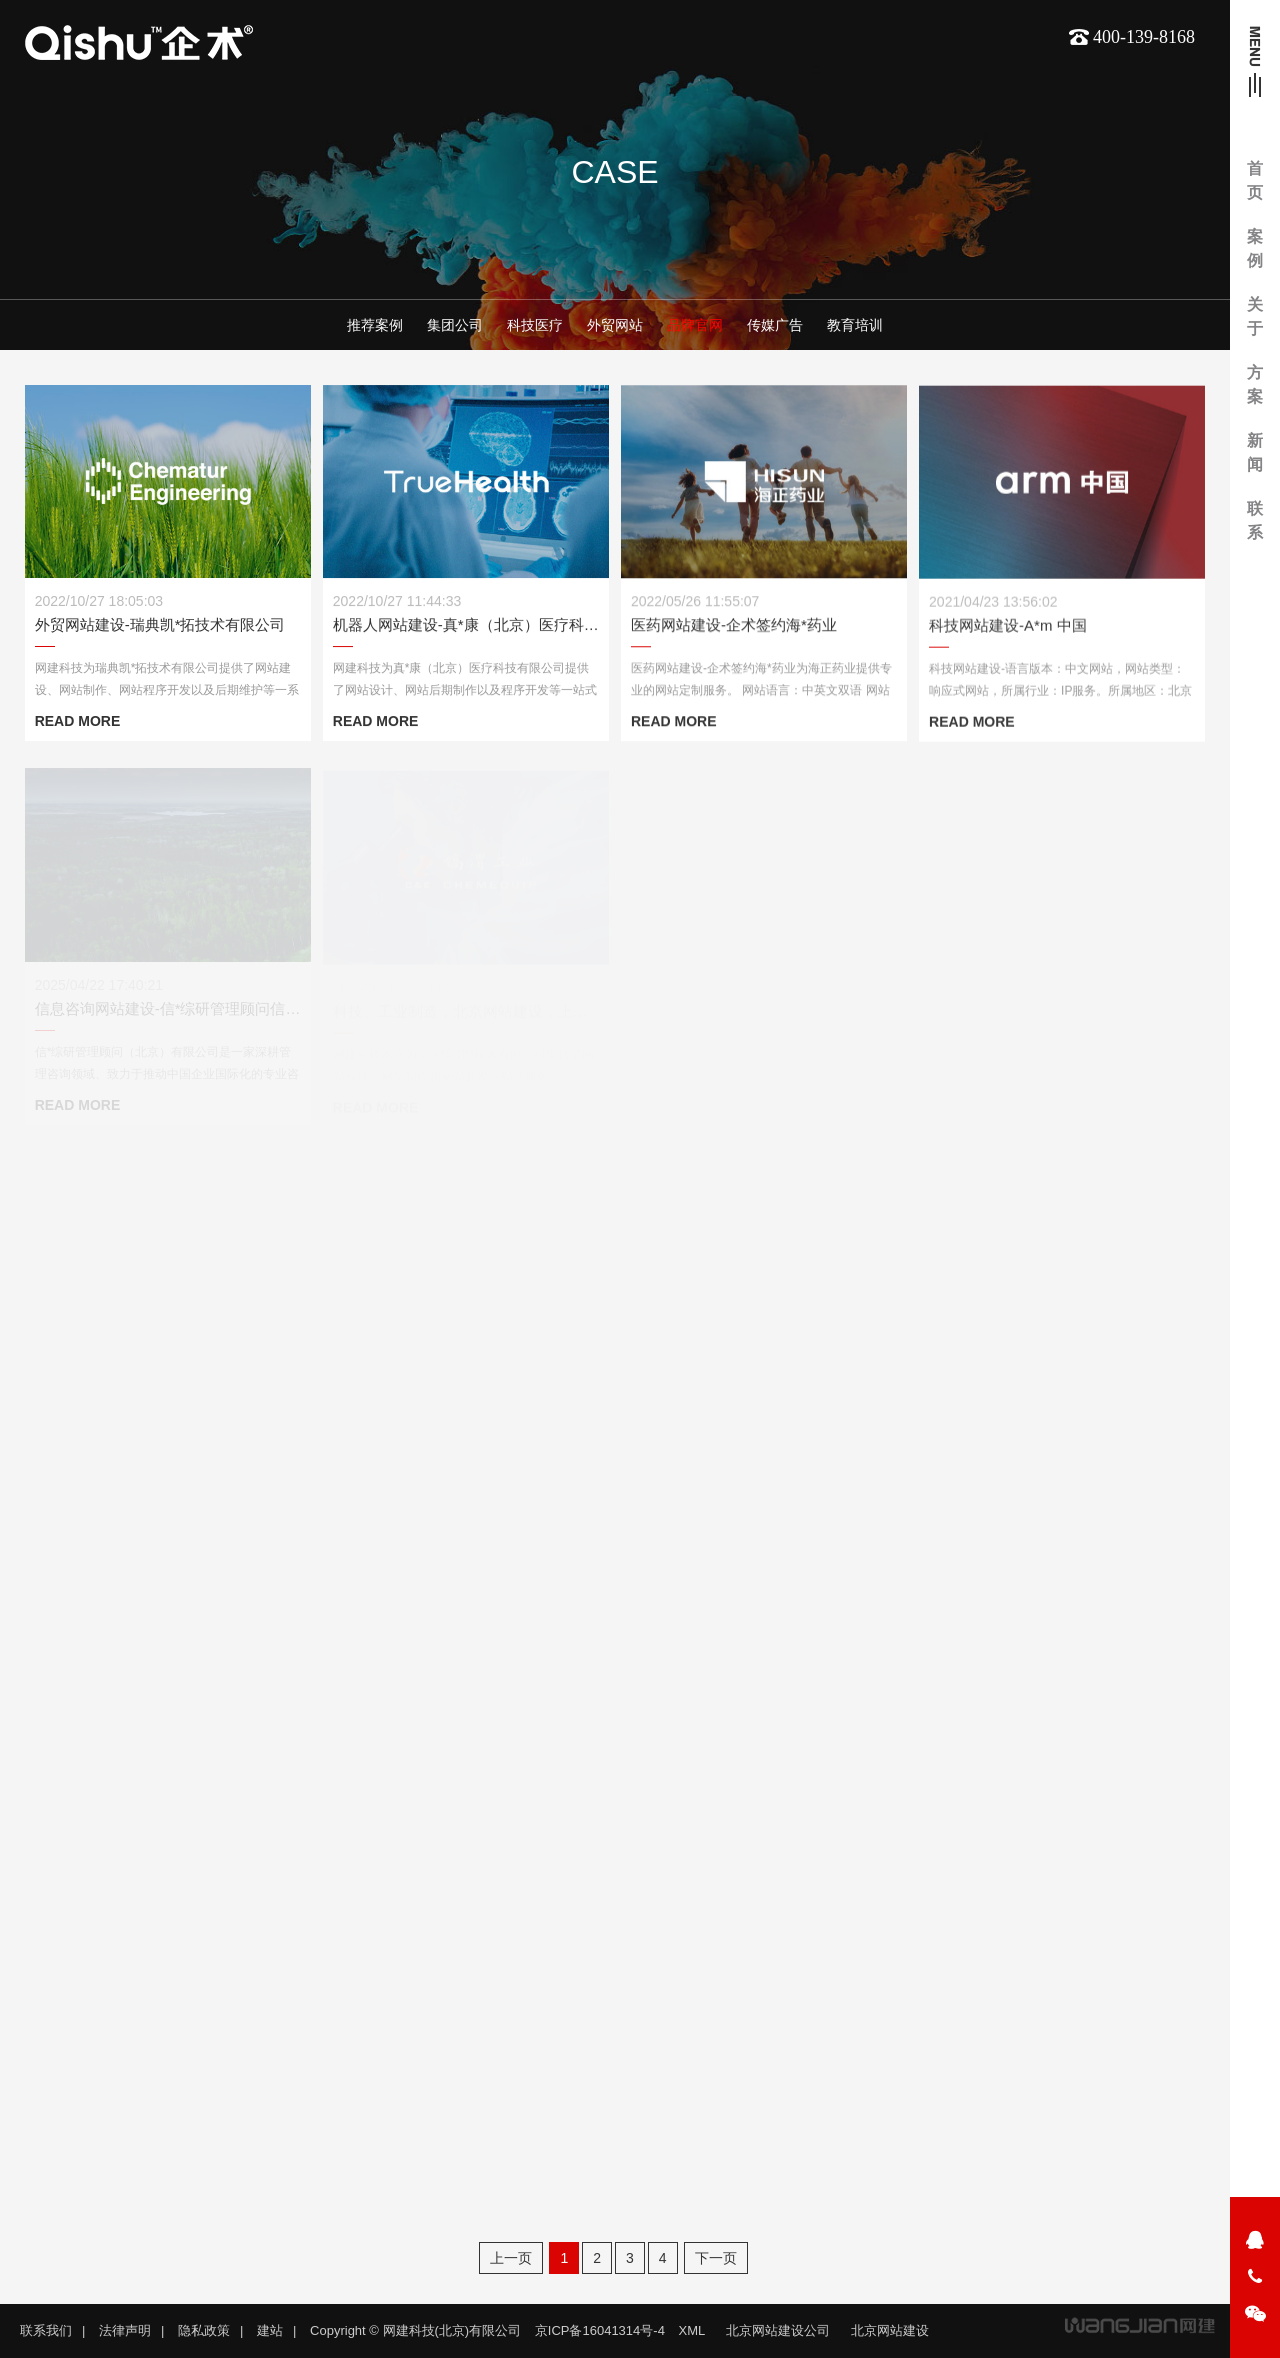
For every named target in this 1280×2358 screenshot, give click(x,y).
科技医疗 (535, 326)
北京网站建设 (890, 2330)
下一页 (716, 2258)
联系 (1255, 520)
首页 (1255, 180)
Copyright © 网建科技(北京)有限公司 (415, 2330)
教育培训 (855, 326)
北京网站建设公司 (778, 2330)
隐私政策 (204, 2330)
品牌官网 (695, 326)
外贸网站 (615, 326)
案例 (1255, 248)
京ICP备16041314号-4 (600, 2330)
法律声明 (125, 2330)
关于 (1255, 316)
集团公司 (455, 326)
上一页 (511, 2258)
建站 (270, 2330)
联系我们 (46, 2330)
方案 (1255, 384)
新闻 (1255, 452)
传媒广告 (775, 326)
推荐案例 (375, 326)
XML (692, 2330)
